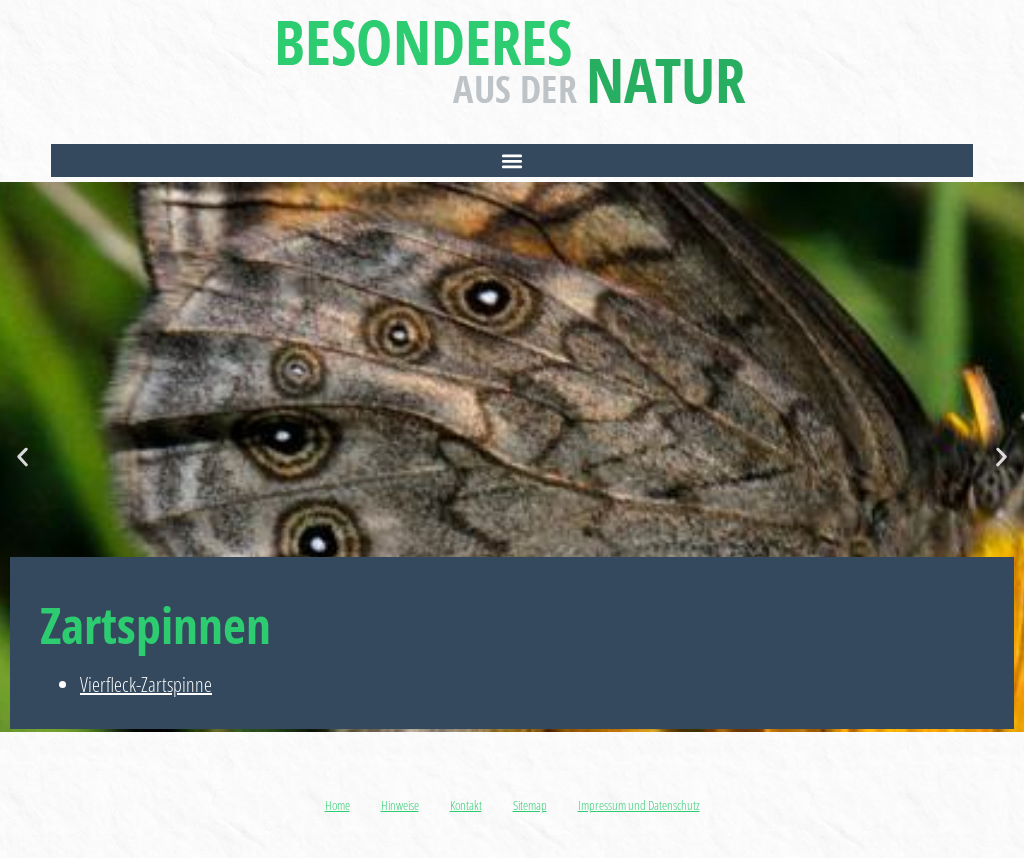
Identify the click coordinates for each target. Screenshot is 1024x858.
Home (337, 805)
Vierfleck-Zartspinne (146, 684)
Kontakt (466, 805)
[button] (512, 160)
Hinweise (400, 805)
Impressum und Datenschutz (639, 805)
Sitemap (530, 805)
